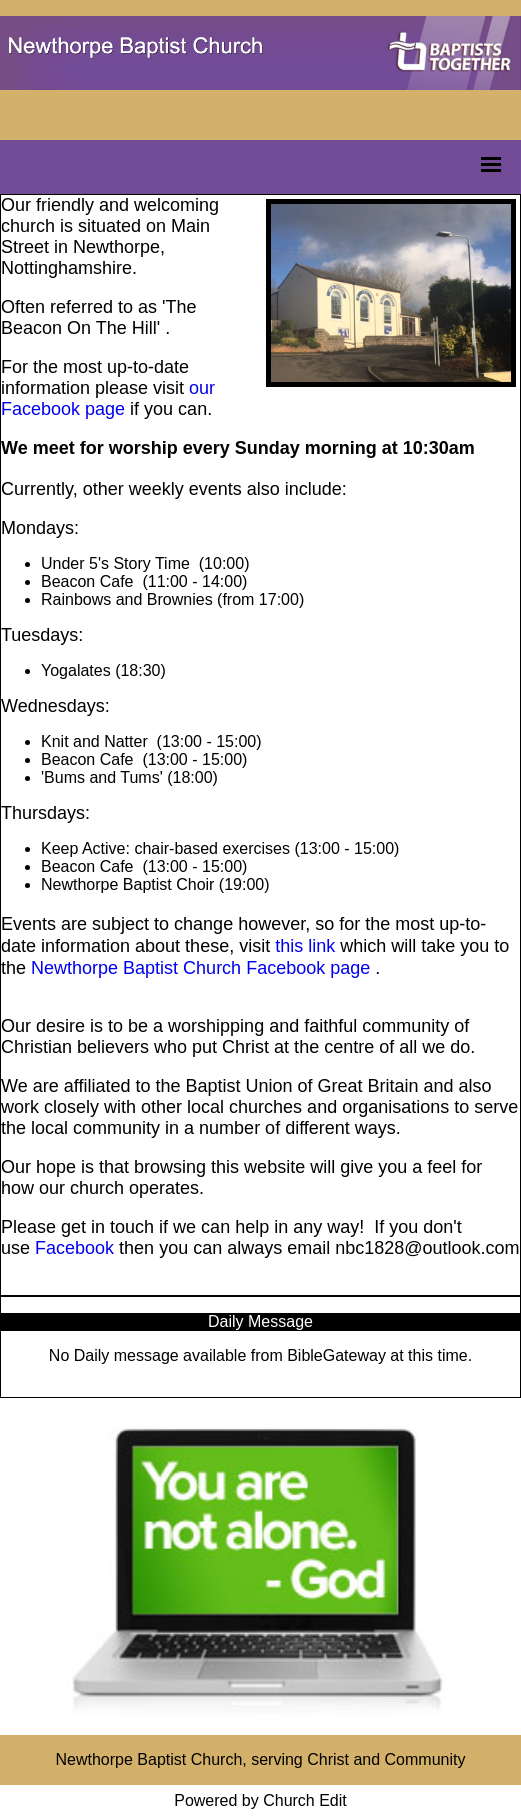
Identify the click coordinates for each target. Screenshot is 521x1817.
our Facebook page (108, 398)
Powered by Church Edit (260, 1800)
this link (305, 946)
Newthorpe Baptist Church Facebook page (200, 968)
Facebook (74, 1248)
